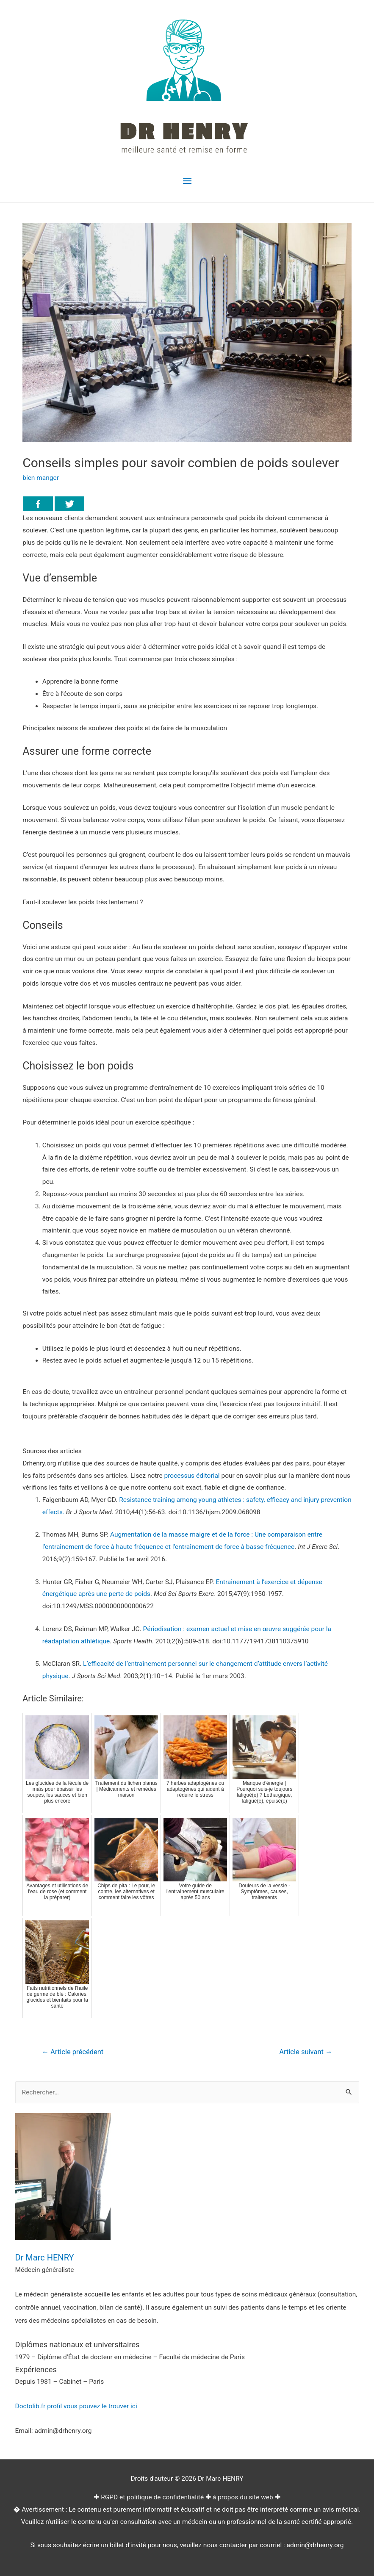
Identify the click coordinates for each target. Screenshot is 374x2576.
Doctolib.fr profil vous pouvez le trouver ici (76, 2406)
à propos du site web (243, 2497)
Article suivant (305, 2052)
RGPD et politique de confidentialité (152, 2497)
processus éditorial (192, 1475)
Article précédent (72, 2052)
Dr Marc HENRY (44, 2257)
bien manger (40, 478)
